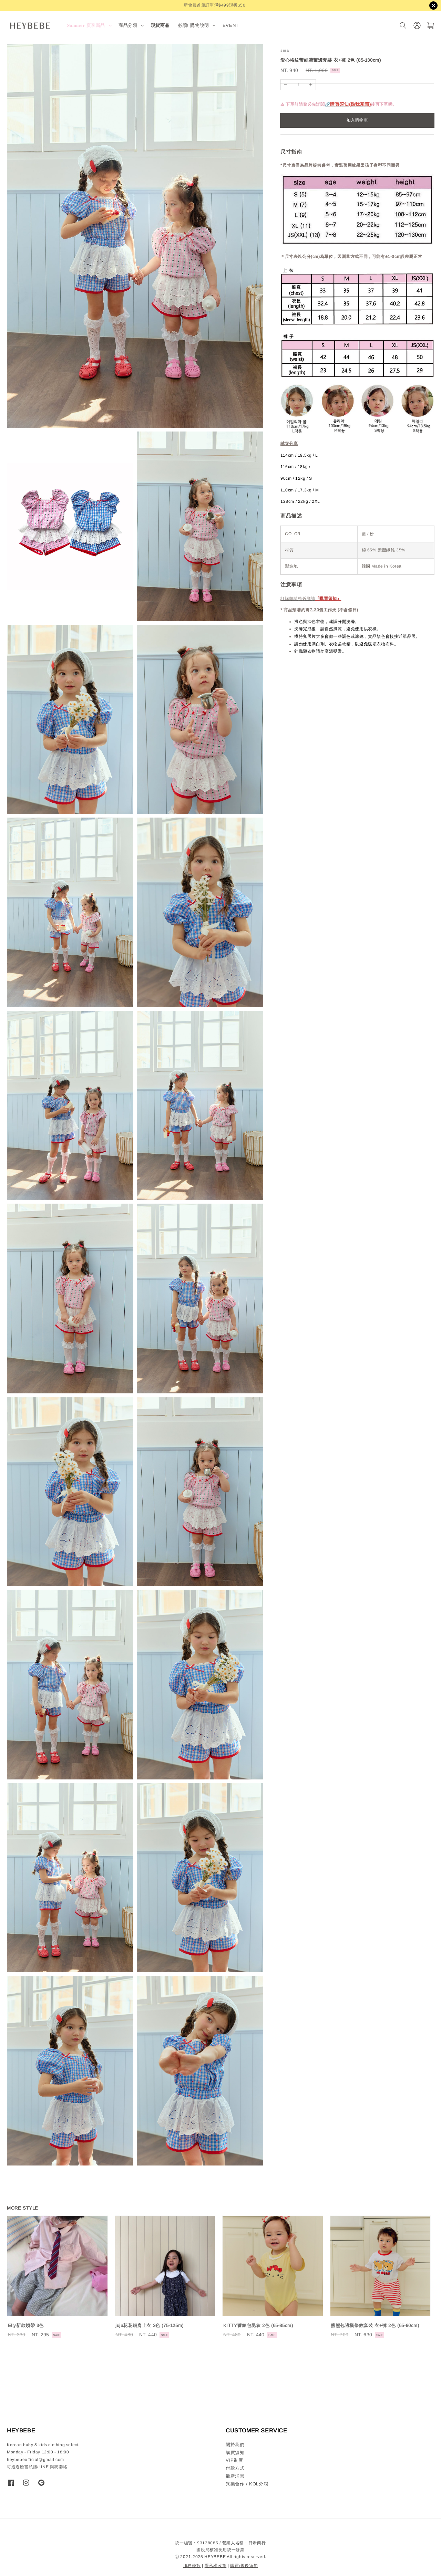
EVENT (231, 25)
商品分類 (128, 25)
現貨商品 (160, 25)
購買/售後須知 (244, 2565)
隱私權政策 (216, 2565)
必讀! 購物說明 (193, 25)
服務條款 (192, 2565)
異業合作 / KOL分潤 (247, 2483)
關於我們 (235, 2444)
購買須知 (235, 2452)
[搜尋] (403, 26)
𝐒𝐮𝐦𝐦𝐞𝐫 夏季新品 (86, 25)
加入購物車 (357, 120)
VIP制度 (234, 2460)
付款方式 (235, 2468)
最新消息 (235, 2476)
